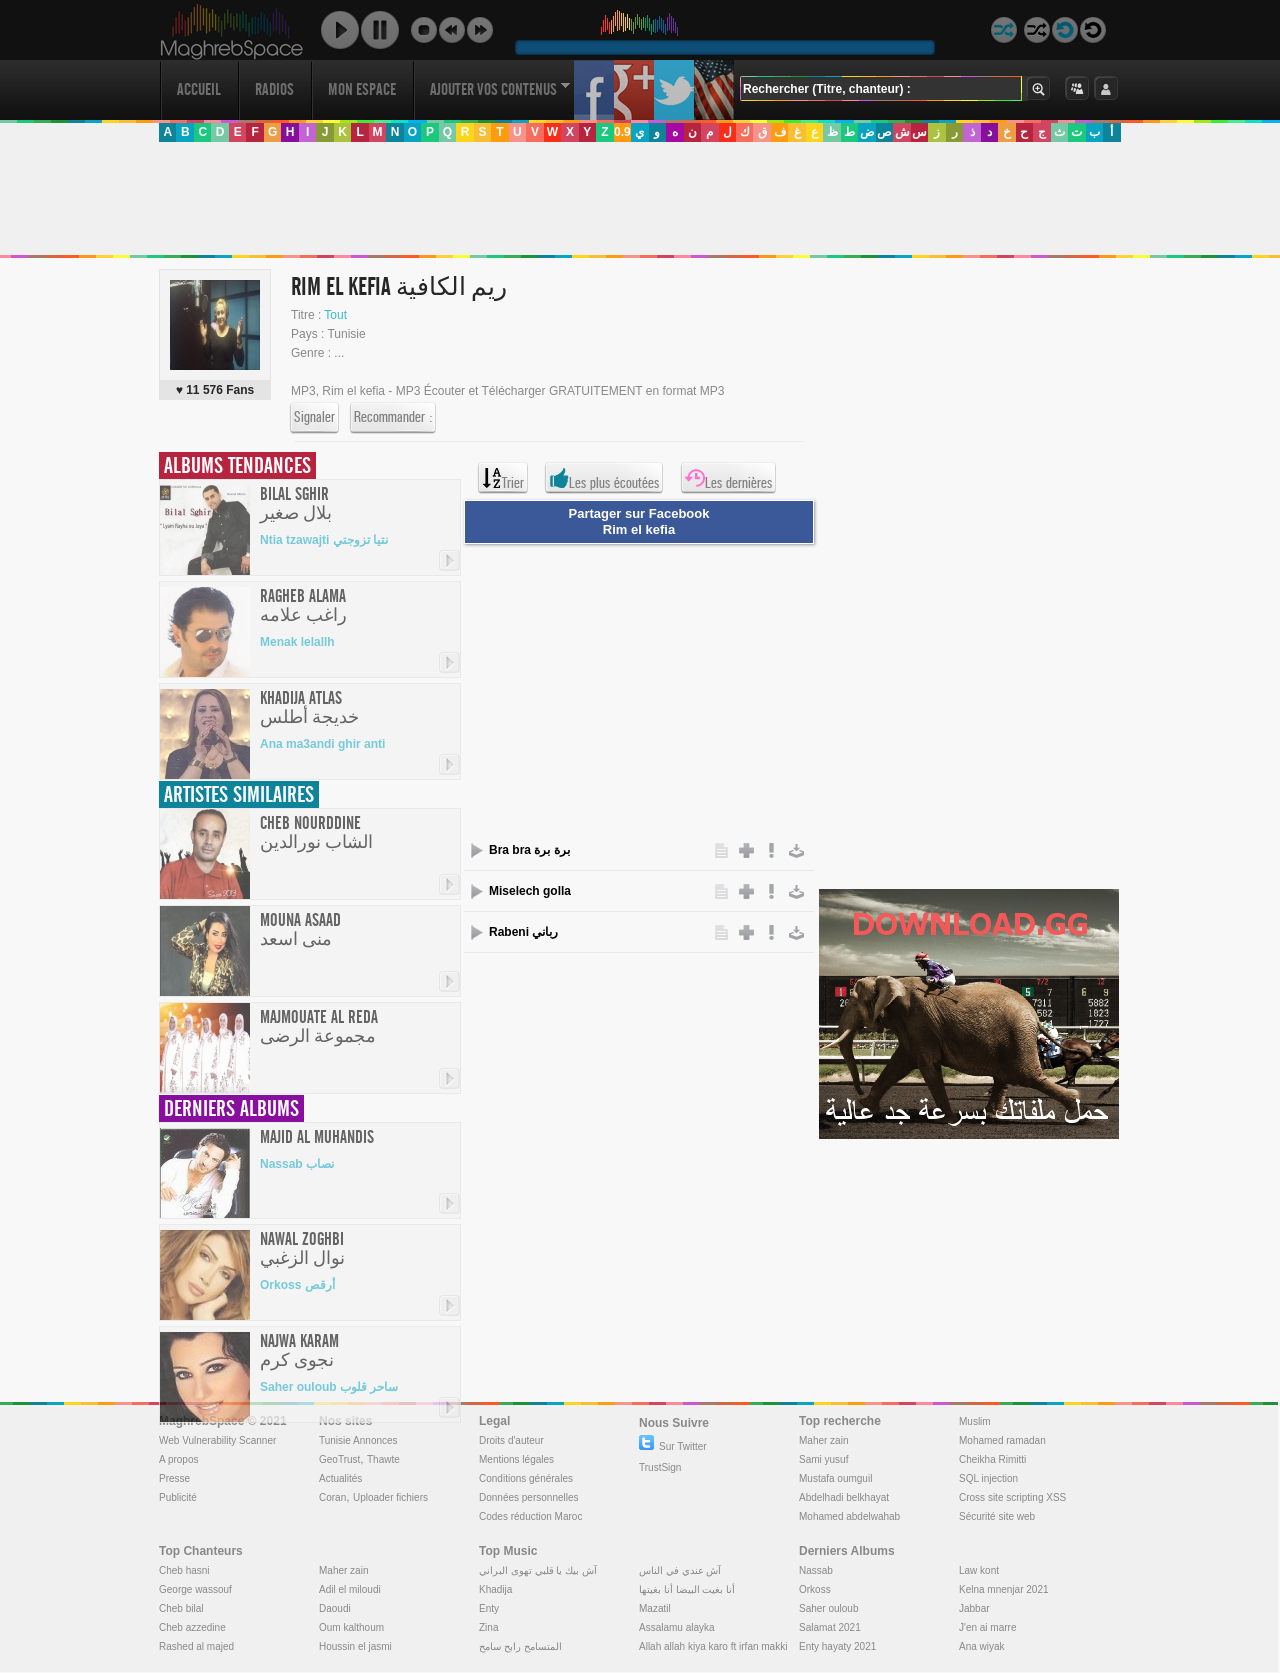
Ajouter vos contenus (500, 89)
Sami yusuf (823, 1459)
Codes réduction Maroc (530, 1516)
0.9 (622, 132)
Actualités (340, 1478)
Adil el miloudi (350, 1589)
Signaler (314, 418)
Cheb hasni (184, 1570)
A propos (178, 1459)
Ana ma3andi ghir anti (322, 744)
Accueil (199, 89)
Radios (274, 89)
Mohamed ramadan (1002, 1440)
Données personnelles (529, 1497)
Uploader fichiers (390, 1497)
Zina (488, 1627)
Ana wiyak (982, 1646)
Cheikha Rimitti (992, 1459)
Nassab (816, 1570)
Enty (489, 1608)
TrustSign (660, 1467)
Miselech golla (530, 891)
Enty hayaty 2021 (837, 1646)
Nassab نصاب (297, 1164)
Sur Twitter (673, 1446)
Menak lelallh (297, 642)
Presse (174, 1478)
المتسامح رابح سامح (520, 1646)
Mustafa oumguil (835, 1478)
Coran (332, 1497)
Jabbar (974, 1608)
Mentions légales (516, 1459)
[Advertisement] (639, 199)
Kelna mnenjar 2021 (1004, 1589)
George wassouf (195, 1589)
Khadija (495, 1589)
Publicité (178, 1497)
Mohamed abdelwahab (849, 1516)
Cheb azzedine (192, 1627)
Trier (503, 478)
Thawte (383, 1459)
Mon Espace (362, 89)
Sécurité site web (997, 1516)
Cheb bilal (181, 1608)
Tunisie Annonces (358, 1440)
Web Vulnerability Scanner (217, 1440)
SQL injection (988, 1478)
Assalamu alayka (677, 1627)
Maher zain (823, 1440)
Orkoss (815, 1589)
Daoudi (335, 1608)
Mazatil (655, 1608)
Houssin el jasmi (355, 1646)
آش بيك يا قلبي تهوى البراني (538, 1570)
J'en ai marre (988, 1627)
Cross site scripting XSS (1012, 1497)
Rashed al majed (196, 1646)
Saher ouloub (829, 1608)
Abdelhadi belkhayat (844, 1497)
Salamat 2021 (830, 1627)
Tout (335, 315)
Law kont (979, 1570)
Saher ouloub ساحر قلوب (329, 1387)
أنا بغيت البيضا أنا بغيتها (687, 1589)
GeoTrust (339, 1459)
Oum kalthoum (351, 1627)
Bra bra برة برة (529, 850)
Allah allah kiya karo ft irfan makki (713, 1646)
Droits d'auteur (511, 1440)
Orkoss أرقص (297, 1285)
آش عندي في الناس (680, 1570)
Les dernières (728, 478)
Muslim (975, 1421)
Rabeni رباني (523, 932)
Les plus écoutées (604, 478)
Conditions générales (526, 1478)
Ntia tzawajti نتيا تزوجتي (324, 540)
